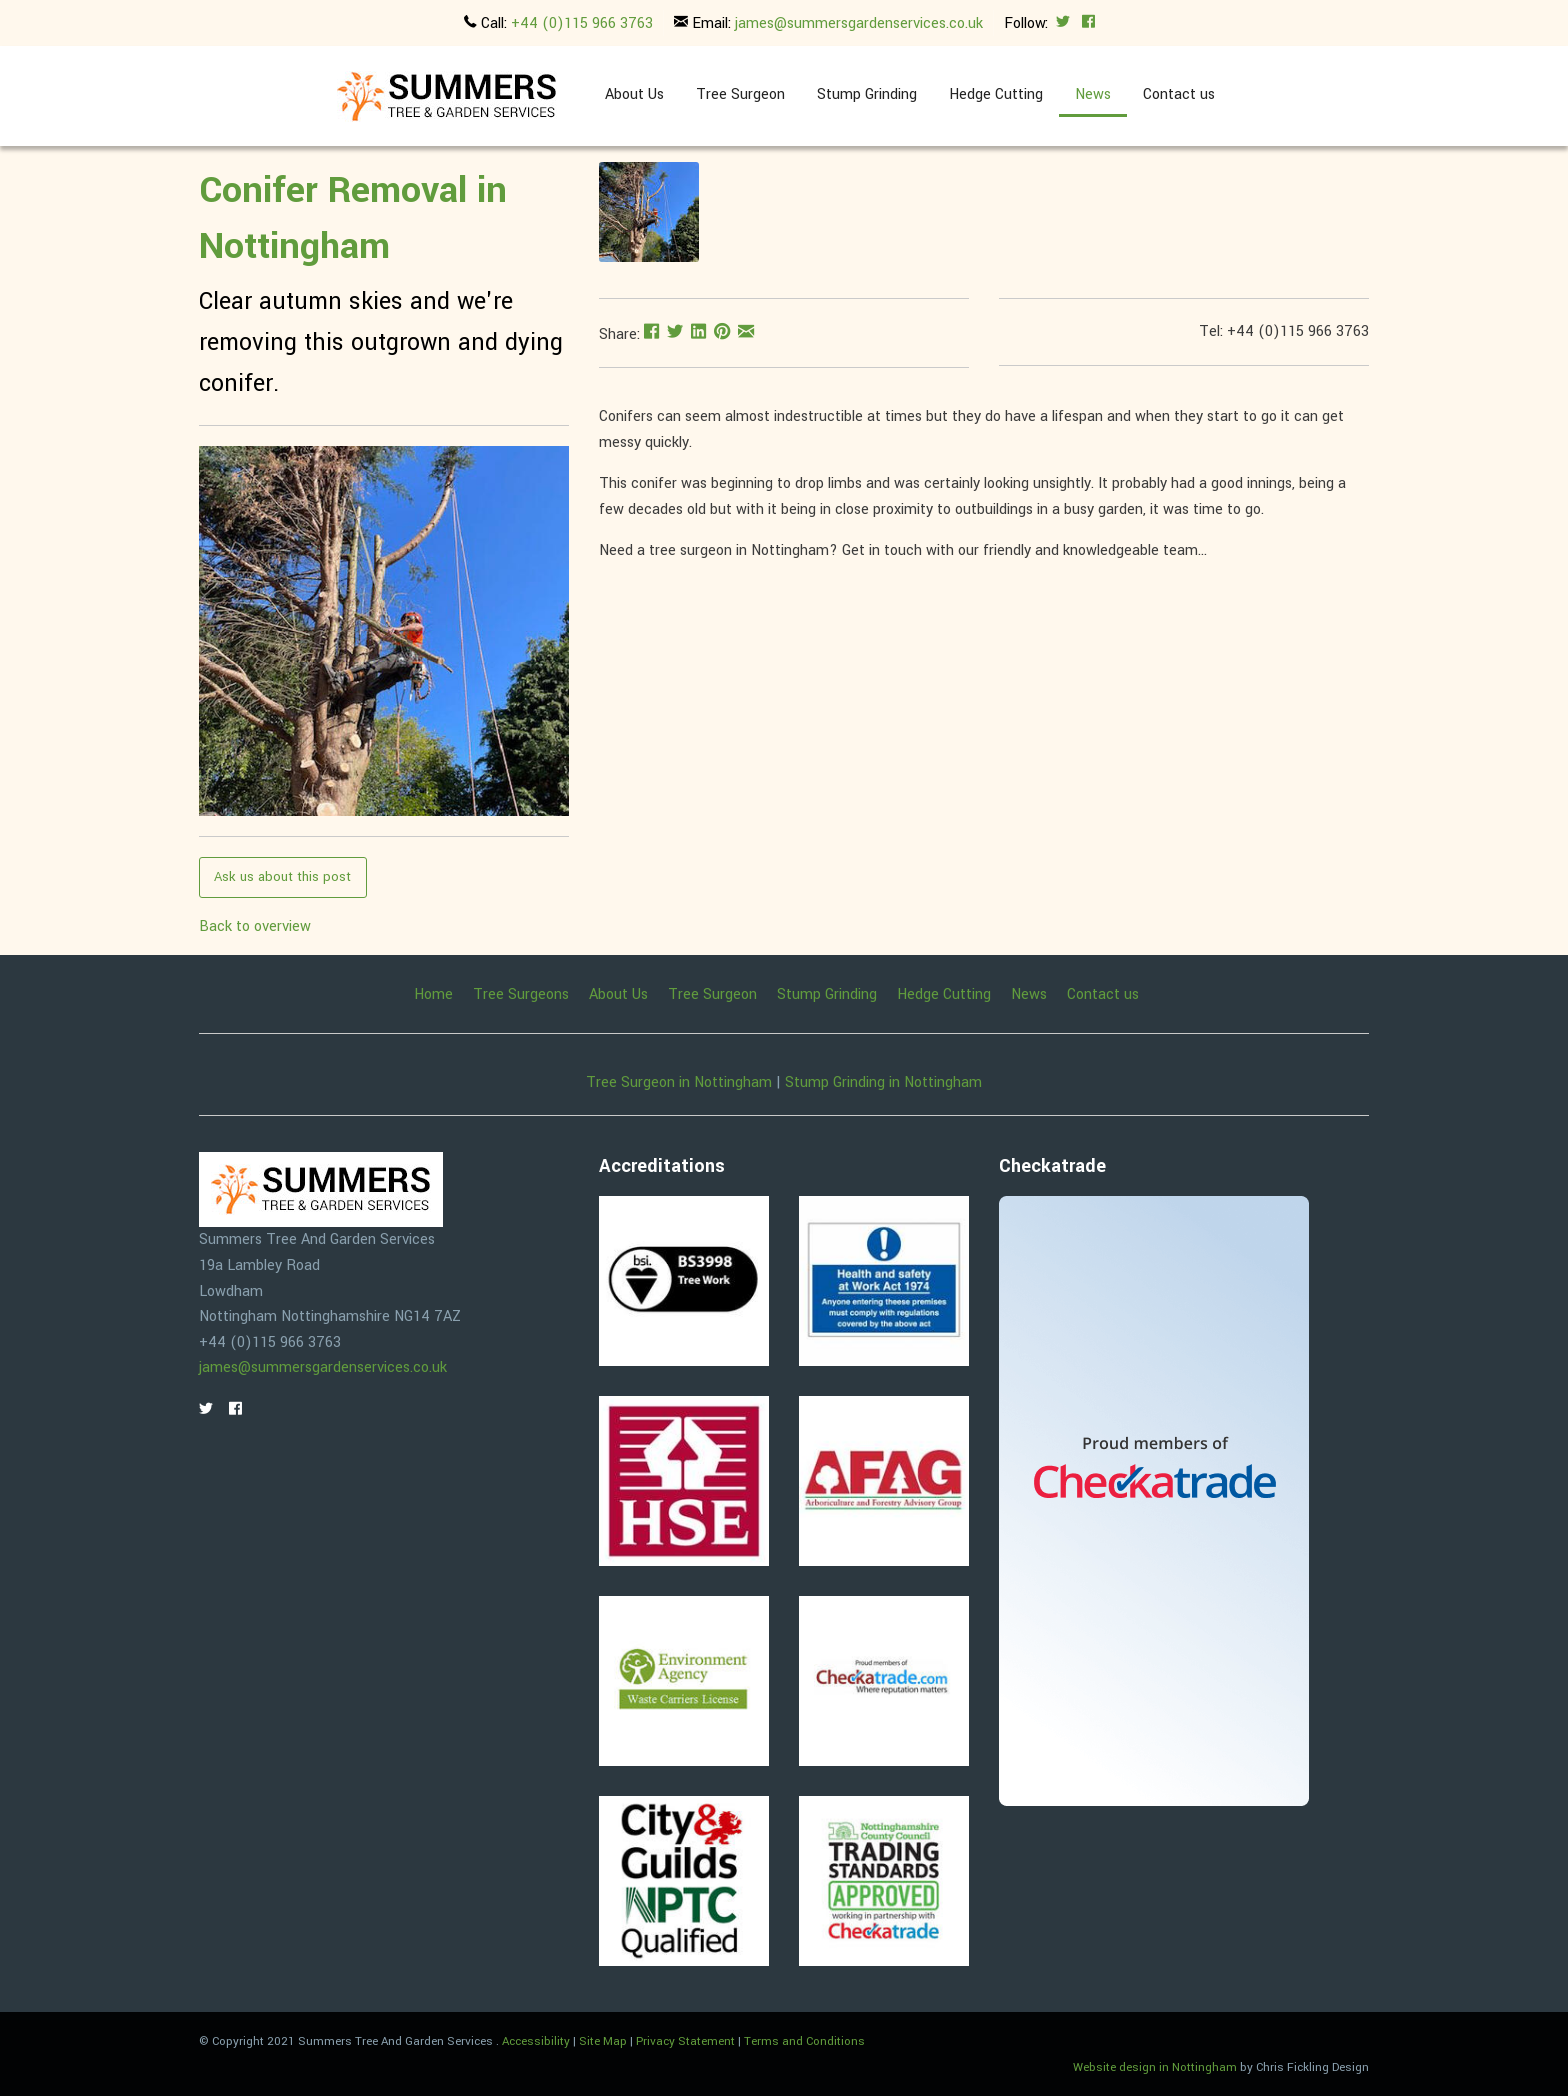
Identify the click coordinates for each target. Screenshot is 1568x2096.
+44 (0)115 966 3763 (582, 23)
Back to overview (255, 926)
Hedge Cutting (996, 94)
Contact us (1179, 94)
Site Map (603, 2041)
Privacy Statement (685, 2041)
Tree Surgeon (740, 94)
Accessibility (536, 2041)
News (1093, 94)
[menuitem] (634, 95)
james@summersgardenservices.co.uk (859, 23)
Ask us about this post (282, 876)
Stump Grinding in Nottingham (883, 1082)
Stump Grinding (867, 94)
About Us (634, 94)
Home (433, 995)
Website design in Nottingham (1155, 2067)
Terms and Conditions (804, 2041)
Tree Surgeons (521, 995)
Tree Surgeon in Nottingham (679, 1082)
